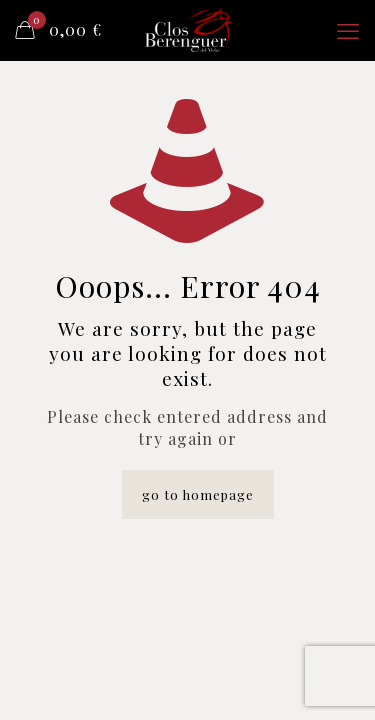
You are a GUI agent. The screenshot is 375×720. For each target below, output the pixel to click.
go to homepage (198, 494)
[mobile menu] (348, 30)
